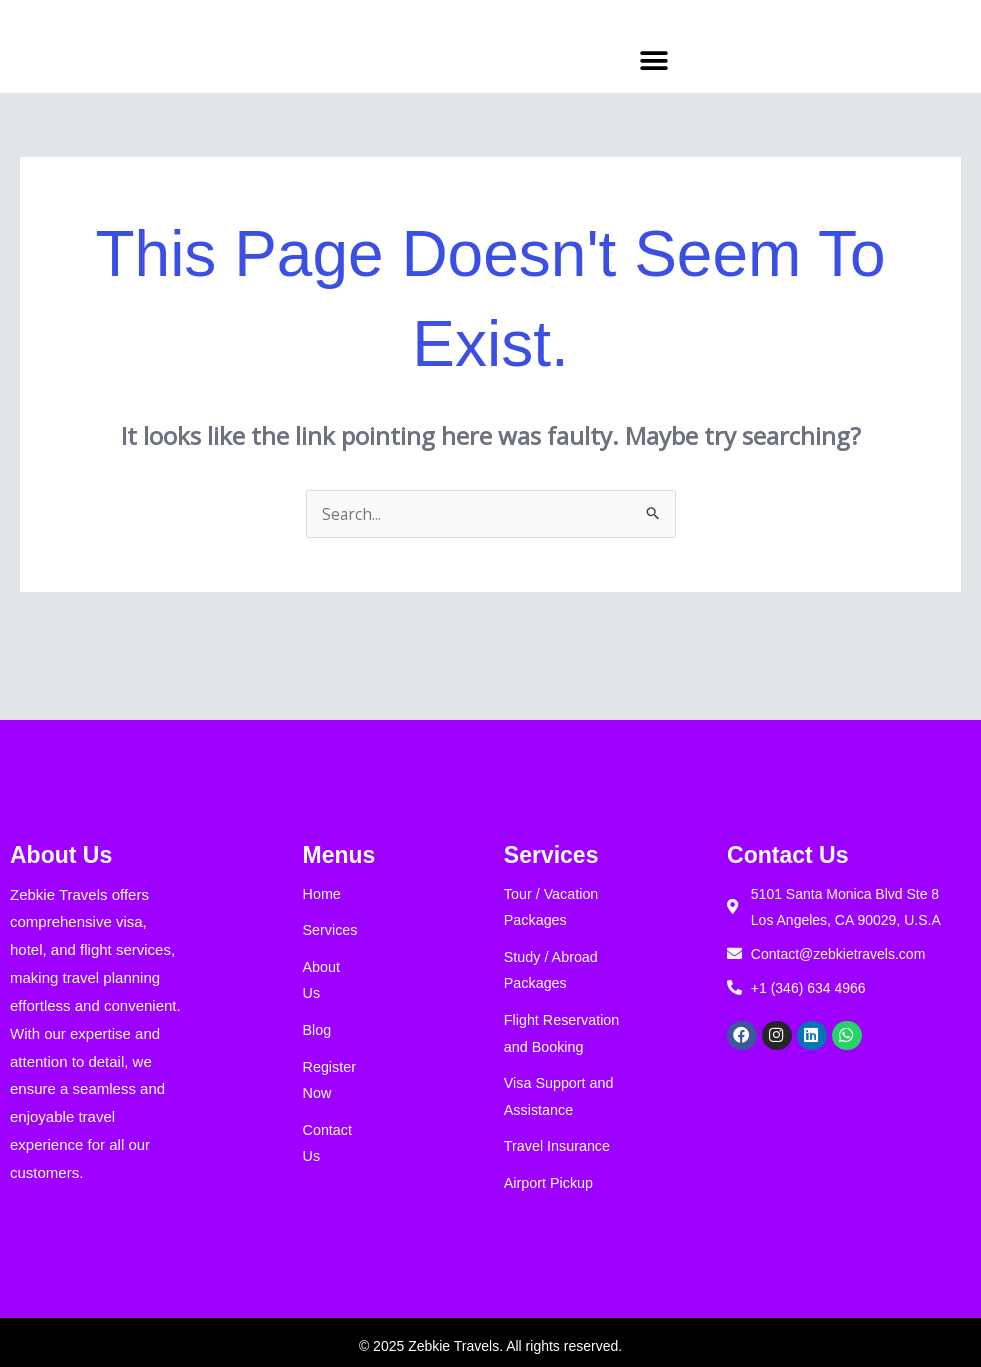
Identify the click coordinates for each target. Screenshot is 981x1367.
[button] (653, 60)
